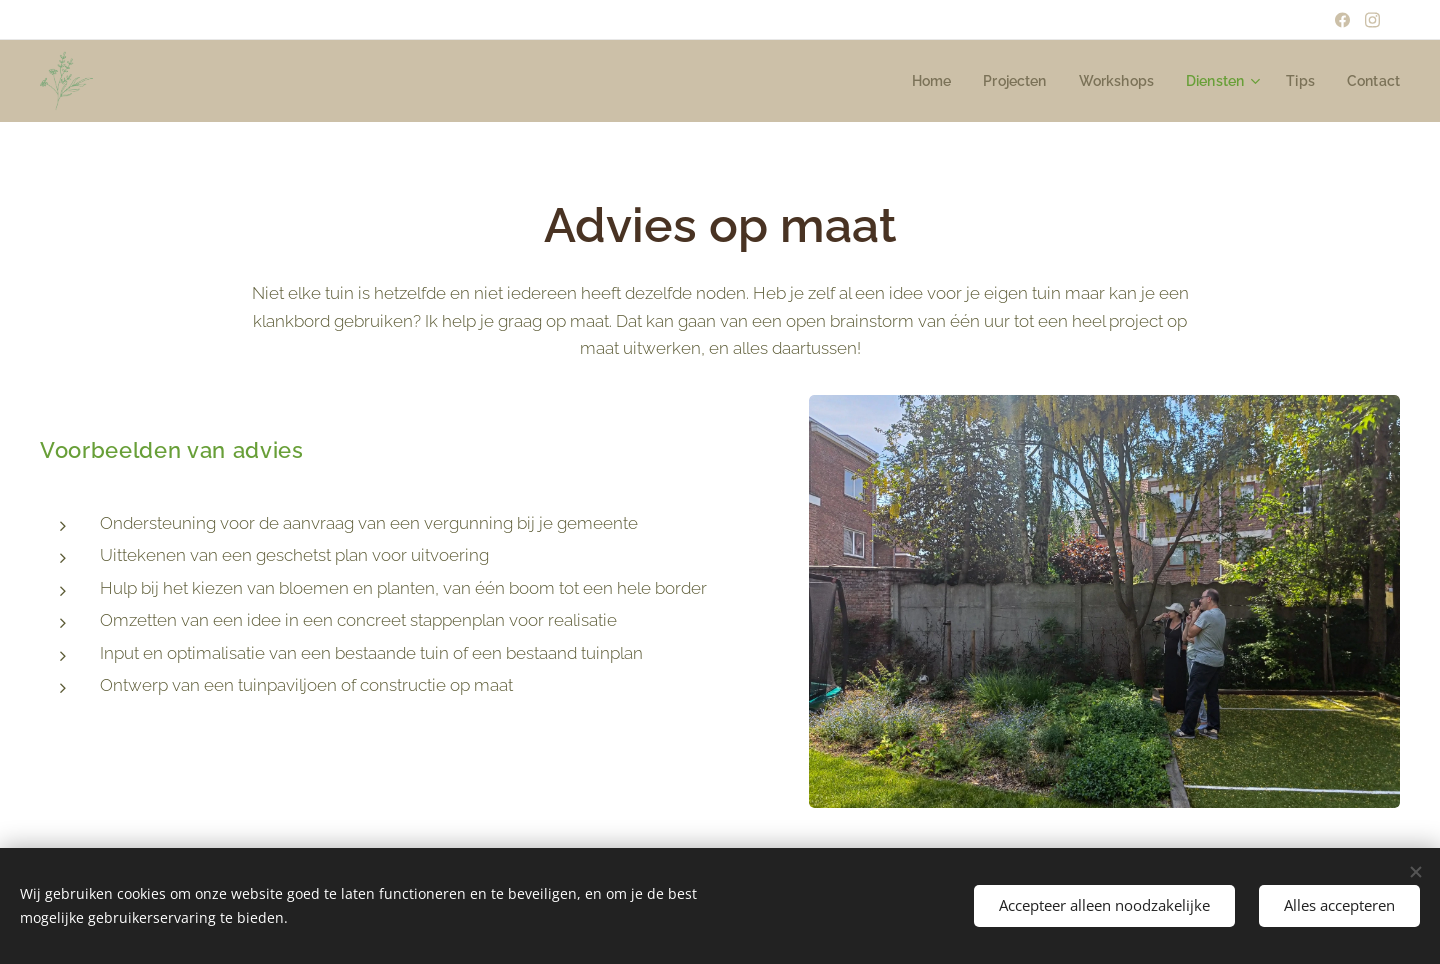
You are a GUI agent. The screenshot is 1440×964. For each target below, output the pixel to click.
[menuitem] (915, 81)
